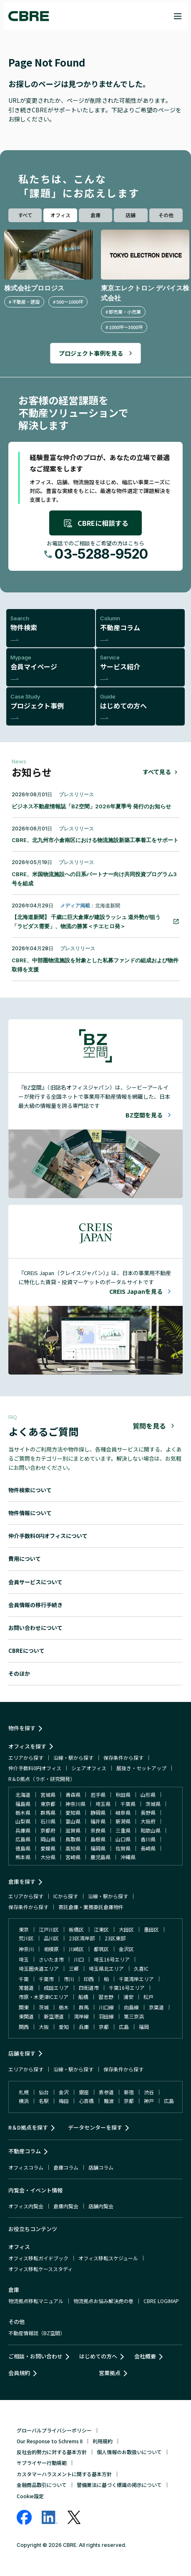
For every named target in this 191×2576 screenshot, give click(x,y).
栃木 (64, 2007)
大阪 (44, 2026)
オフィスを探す (27, 1746)
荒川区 (26, 1938)
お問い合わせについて (35, 1628)
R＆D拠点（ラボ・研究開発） (41, 1778)
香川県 (148, 1839)
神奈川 (26, 1948)
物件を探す (21, 1728)
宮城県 (47, 1794)
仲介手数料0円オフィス (34, 1767)
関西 (24, 2026)
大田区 (126, 1929)
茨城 (44, 2007)
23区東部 (115, 1938)
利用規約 (103, 2441)
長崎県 (148, 1848)
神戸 (149, 2100)
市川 (69, 1978)
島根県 (98, 1839)
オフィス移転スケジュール (108, 2257)
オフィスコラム (25, 2167)
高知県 (72, 1848)
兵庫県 (22, 1830)
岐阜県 (123, 1812)
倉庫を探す (21, 1881)
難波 (109, 2100)
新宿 (129, 2091)
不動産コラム (24, 2151)
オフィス (60, 214)
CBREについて (26, 1651)
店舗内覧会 (100, 2205)
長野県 (148, 1812)
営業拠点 (110, 2373)
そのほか (19, 1673)
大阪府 (148, 1821)
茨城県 (153, 1803)
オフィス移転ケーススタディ (40, 2268)
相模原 (51, 1948)
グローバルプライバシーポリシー (54, 2430)
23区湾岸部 (82, 1938)
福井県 (98, 1821)
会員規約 (19, 2373)
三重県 (123, 1830)
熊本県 (22, 1856)
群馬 (84, 2007)
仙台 (44, 2091)
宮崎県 (72, 1856)
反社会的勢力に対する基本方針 (52, 2451)
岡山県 (47, 1839)
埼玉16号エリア (112, 1959)
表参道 (106, 2091)
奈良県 (98, 1830)
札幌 (24, 2091)
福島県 (22, 1803)
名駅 (44, 2100)
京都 (104, 2026)
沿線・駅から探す (73, 1757)
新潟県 (123, 1821)
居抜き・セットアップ (141, 1767)
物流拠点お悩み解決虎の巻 (103, 2300)
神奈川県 (75, 1803)
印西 (89, 1978)
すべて (25, 214)
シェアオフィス (88, 1767)
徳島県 (22, 1848)
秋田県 (123, 1794)
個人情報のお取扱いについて (129, 2451)
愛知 (64, 2026)
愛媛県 (47, 1848)
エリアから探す (25, 1757)
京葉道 (156, 2007)
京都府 (47, 1830)
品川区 (51, 1938)
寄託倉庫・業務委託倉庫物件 (90, 1906)
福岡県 (98, 1848)
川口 (79, 1959)
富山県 (72, 1821)
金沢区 (126, 1948)
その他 (165, 214)
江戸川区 (49, 1929)
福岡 (144, 2026)
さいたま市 (51, 1959)
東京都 (47, 1803)
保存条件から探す (123, 1757)
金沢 (64, 2091)
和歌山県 (151, 1830)
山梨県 (22, 1821)
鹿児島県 (100, 1856)
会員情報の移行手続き (35, 1605)
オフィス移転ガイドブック (38, 2257)
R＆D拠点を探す (28, 2127)
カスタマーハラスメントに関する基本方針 (64, 2473)
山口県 (123, 1839)
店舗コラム (100, 2167)
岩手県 (98, 1794)
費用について (24, 1559)
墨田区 (151, 1929)
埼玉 (24, 1959)
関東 (24, 2007)
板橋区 (76, 1929)
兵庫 (84, 2026)
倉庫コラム (65, 2167)
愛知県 (72, 1812)
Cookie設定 (30, 2495)
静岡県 (98, 1812)
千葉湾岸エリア (136, 1978)
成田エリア (56, 1987)
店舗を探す (21, 2053)
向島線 (131, 2007)
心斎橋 (86, 2100)
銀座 (84, 2091)
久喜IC (141, 1968)
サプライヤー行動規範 (42, 2462)
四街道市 (89, 1987)
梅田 (64, 2100)
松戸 (148, 1996)
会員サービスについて (35, 1582)
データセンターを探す (95, 2127)
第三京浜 (134, 2016)
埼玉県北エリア (106, 1968)
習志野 (105, 1996)
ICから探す (65, 1896)
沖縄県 (128, 1856)
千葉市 (46, 1978)
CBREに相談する (95, 523)
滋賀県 (72, 1830)
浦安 (128, 1996)
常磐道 (26, 1987)
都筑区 (101, 1948)
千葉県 (128, 1803)
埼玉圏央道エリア (39, 1968)
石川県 (47, 1821)
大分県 (47, 1856)
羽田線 (106, 2016)
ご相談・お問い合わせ (35, 2356)
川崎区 (76, 1948)
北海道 (22, 1794)
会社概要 (145, 2356)
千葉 (24, 1978)
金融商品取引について (42, 2484)
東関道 (26, 2016)
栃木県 (22, 1812)
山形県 (148, 1794)
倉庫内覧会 (65, 2205)
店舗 (131, 214)
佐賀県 (123, 1848)
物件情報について (30, 1513)
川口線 (106, 2007)
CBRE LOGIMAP (161, 2300)
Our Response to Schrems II (50, 2441)
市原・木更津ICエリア (43, 1996)
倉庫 (95, 214)
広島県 (22, 1839)
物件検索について (30, 1490)
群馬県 (47, 1812)
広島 (124, 2026)
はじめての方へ (98, 2356)
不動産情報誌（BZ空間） (36, 2332)
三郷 (74, 1968)
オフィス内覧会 (25, 2205)
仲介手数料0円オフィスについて (48, 1536)
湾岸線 (81, 2016)
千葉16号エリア (127, 1987)
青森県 (72, 1794)
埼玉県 (103, 1803)
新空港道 (54, 2016)
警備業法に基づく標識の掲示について (119, 2484)
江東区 (101, 1929)
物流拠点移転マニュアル (35, 2300)
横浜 (24, 2100)
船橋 (83, 1996)
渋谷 (149, 2091)
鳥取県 (72, 1839)
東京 (24, 1929)
